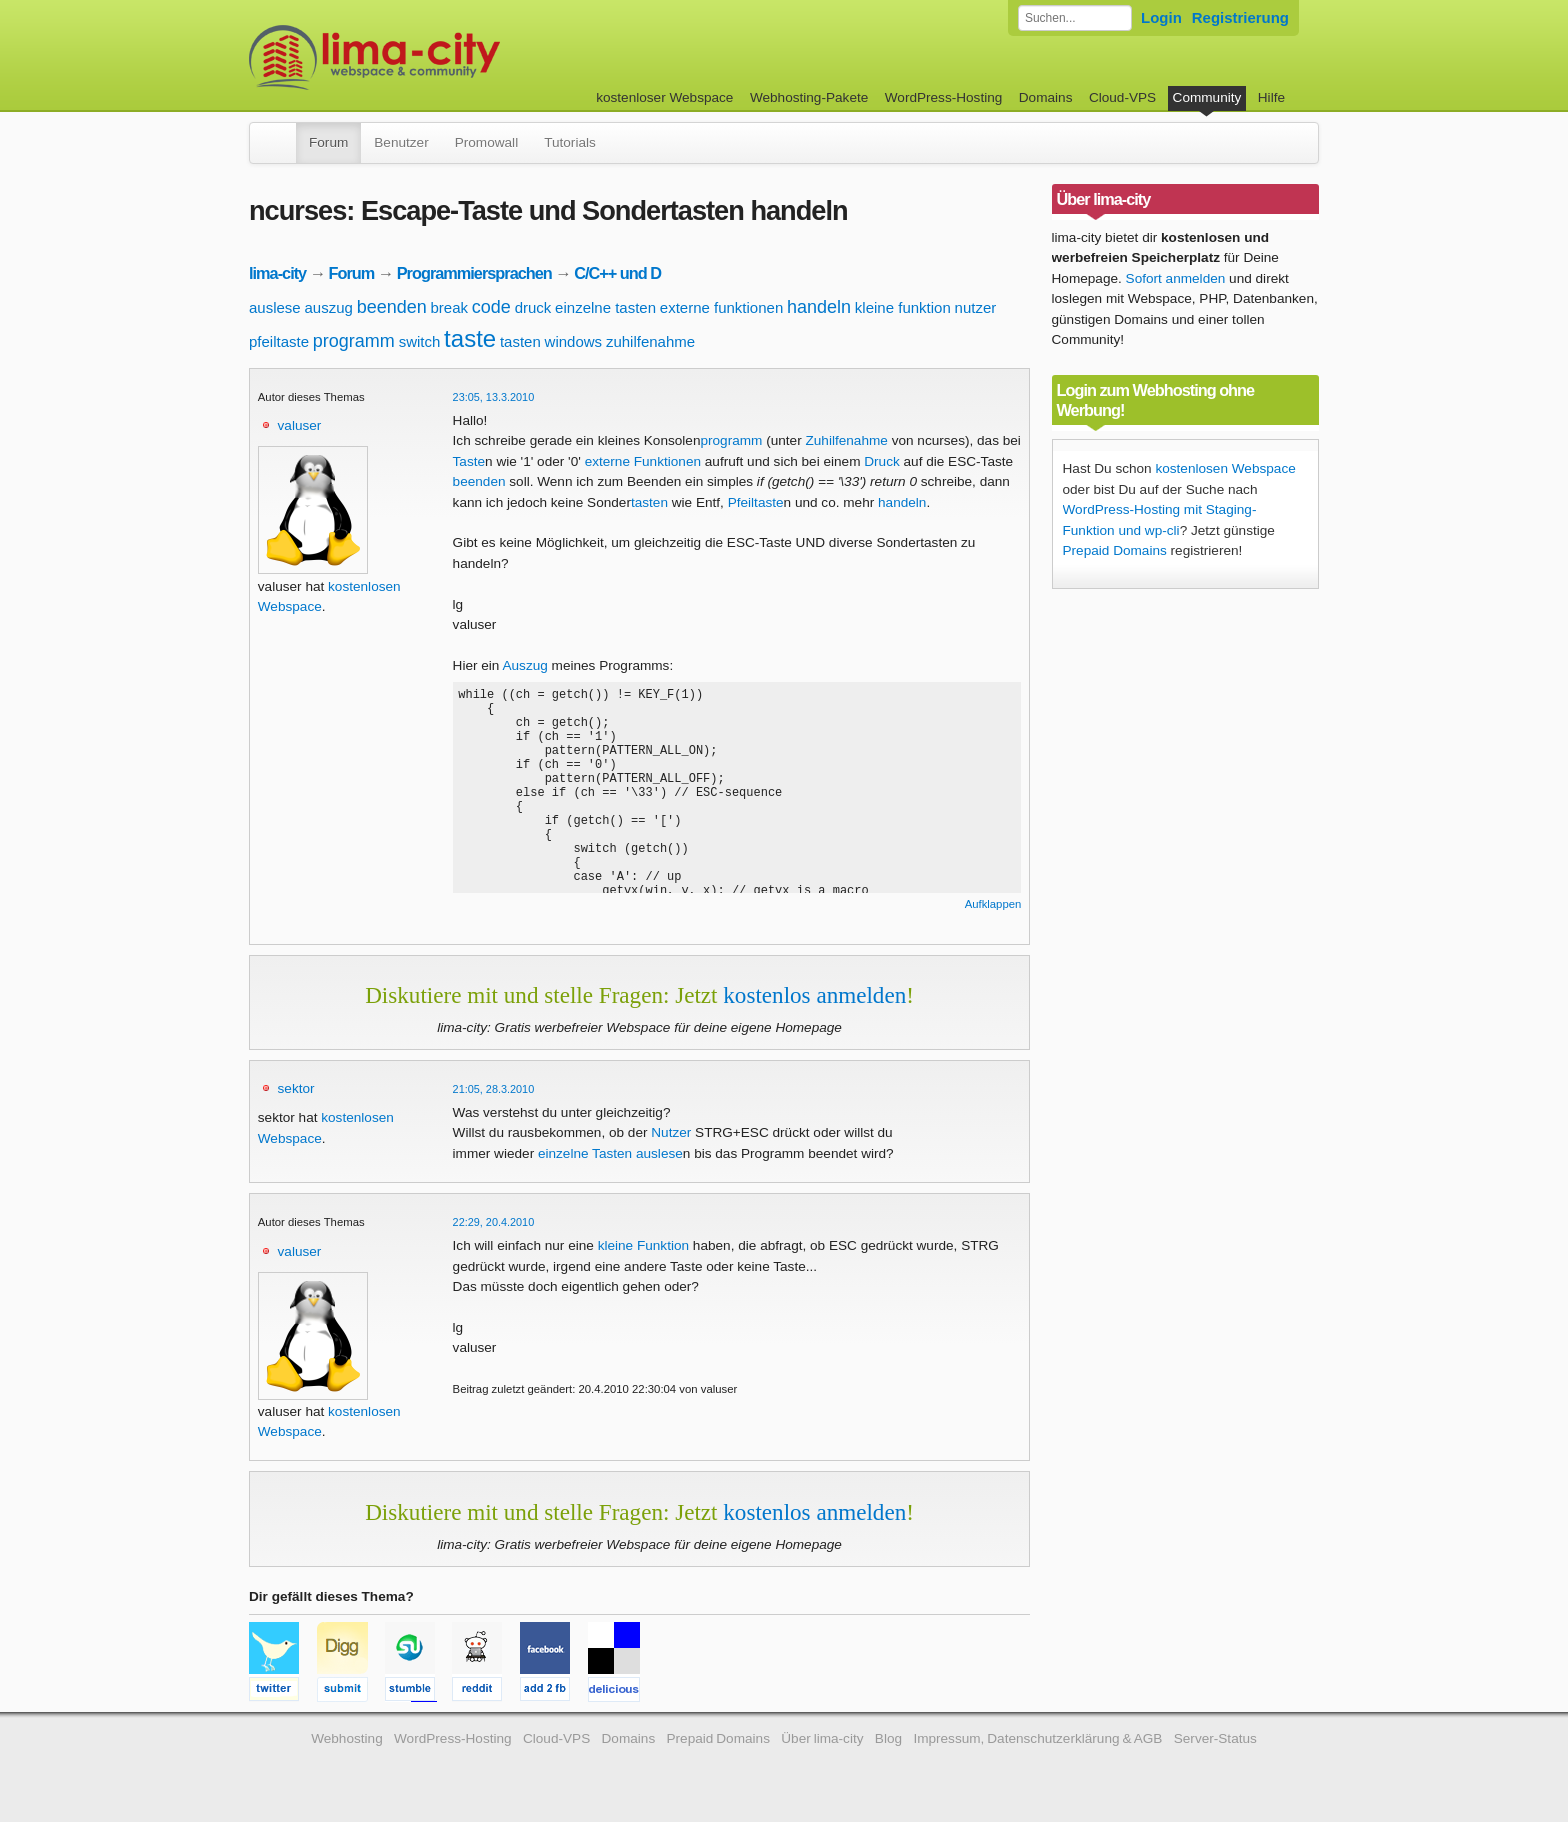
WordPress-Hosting (944, 97)
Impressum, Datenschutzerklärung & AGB (1037, 1738)
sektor (296, 1088)
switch (420, 341)
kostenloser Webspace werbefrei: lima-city (449, 57)
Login (1161, 17)
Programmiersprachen (474, 273)
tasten (520, 341)
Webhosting (347, 1738)
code (491, 307)
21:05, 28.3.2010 (494, 1089)
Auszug (524, 665)
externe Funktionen (643, 461)
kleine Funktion (643, 1245)
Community (1207, 97)
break (450, 307)
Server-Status (1215, 1738)
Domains (1046, 97)
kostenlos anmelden (814, 995)
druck (533, 307)
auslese (275, 307)
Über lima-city (822, 1738)
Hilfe (1271, 97)
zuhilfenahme (650, 341)
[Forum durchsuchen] (1075, 18)
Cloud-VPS (1122, 97)
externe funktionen (721, 307)
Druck (882, 461)
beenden (392, 307)
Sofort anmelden (1176, 278)
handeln (819, 307)
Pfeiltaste (756, 502)
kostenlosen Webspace (1225, 468)
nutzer (976, 307)
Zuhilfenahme (846, 440)
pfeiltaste (279, 341)
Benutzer (401, 142)
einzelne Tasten (585, 1153)
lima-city (277, 273)
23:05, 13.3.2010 (494, 397)
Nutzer (671, 1132)
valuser (300, 425)
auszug (328, 307)
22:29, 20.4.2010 (494, 1222)
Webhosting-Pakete (809, 97)
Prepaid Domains (1115, 550)
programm (354, 341)
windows (574, 341)
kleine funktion (903, 307)
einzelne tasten (605, 307)
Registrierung (1240, 17)
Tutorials (570, 142)
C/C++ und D (617, 273)
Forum (328, 142)
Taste (469, 461)
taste (470, 338)
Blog (888, 1738)
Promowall (486, 142)
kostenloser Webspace (664, 97)
